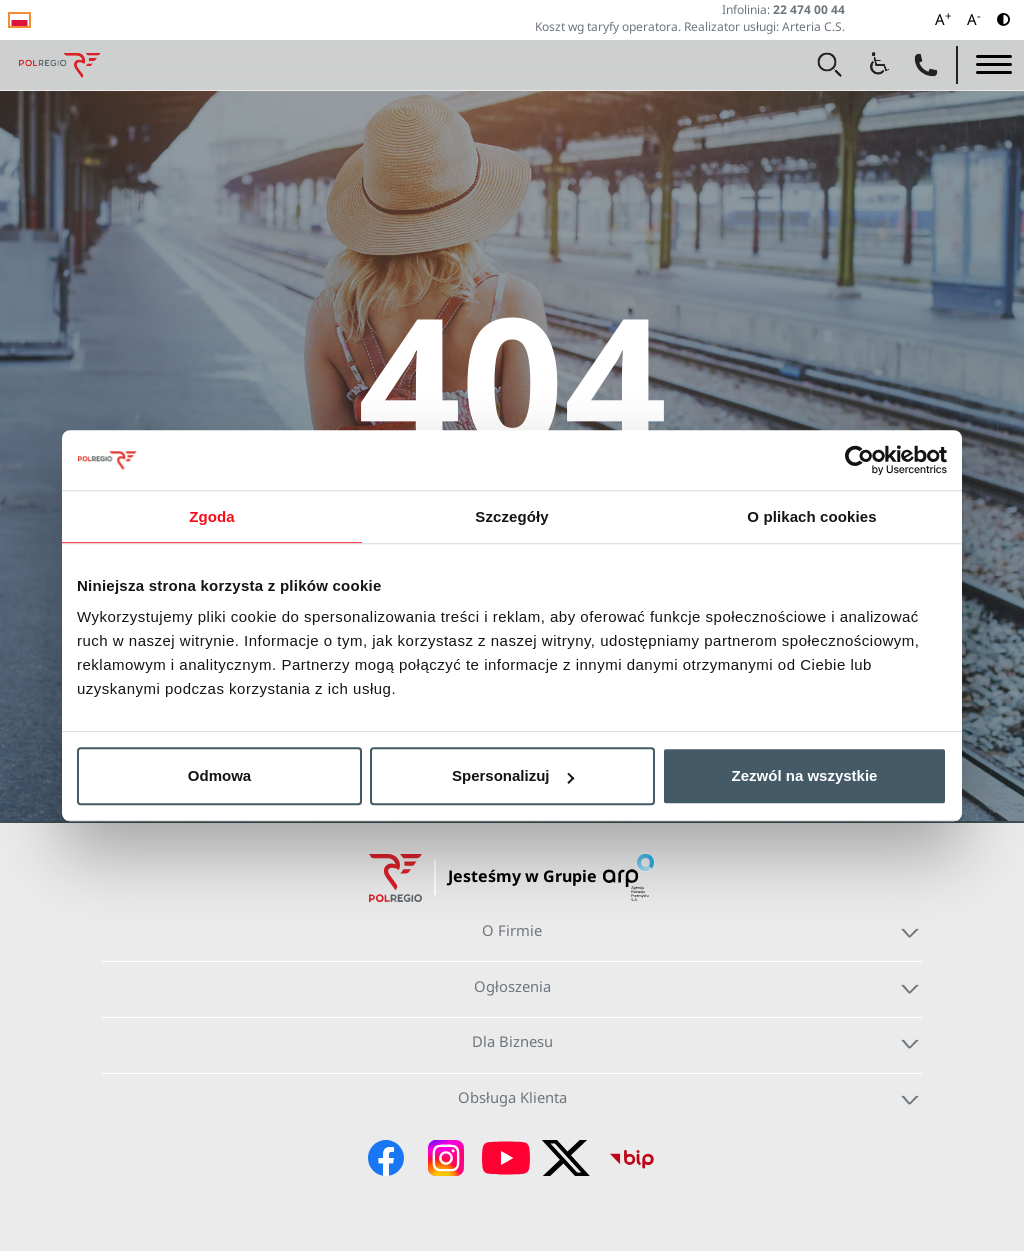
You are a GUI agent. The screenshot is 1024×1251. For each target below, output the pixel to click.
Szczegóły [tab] (511, 516)
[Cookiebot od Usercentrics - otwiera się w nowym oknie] (859, 460)
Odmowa (219, 775)
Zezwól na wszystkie (805, 775)
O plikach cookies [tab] (811, 516)
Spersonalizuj (513, 775)
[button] (830, 65)
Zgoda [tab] (212, 516)
